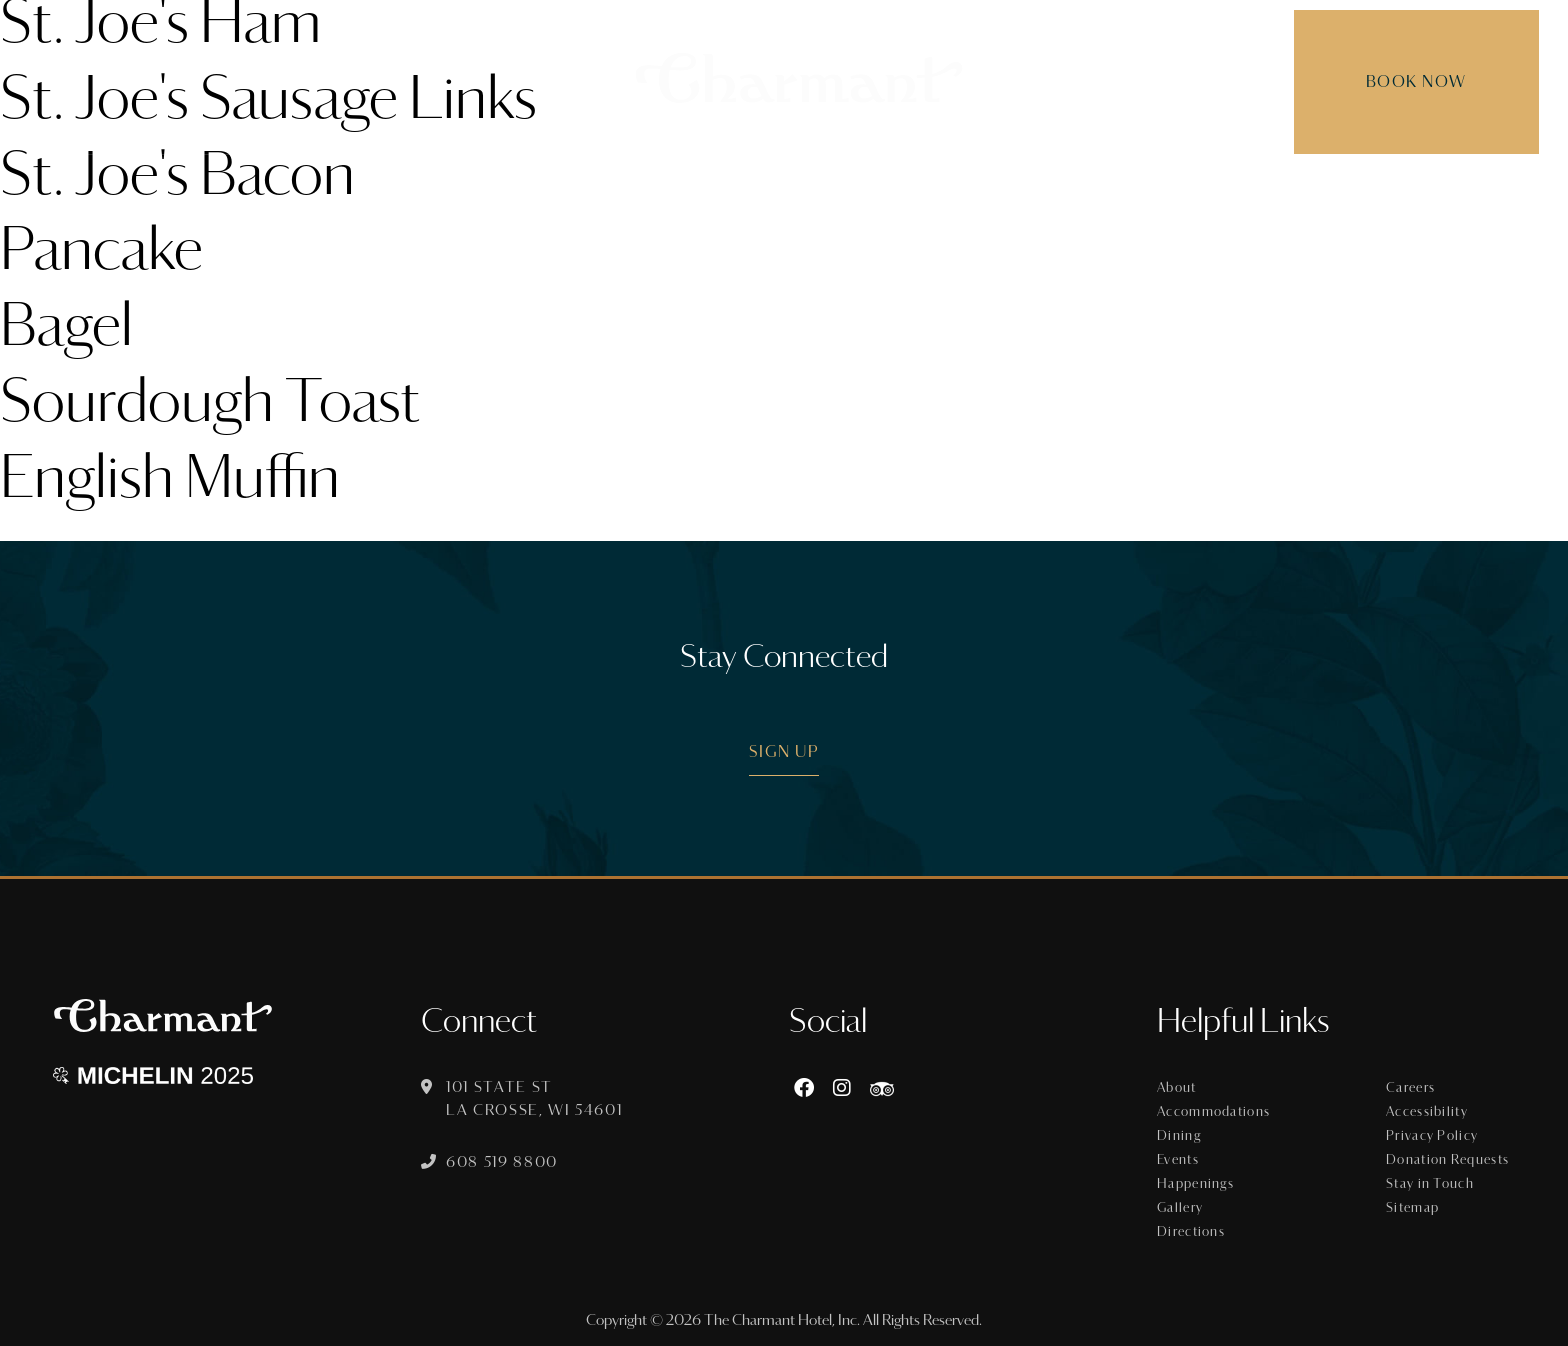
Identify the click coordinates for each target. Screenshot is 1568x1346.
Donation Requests (1447, 1160)
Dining (1179, 1136)
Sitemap (1412, 1208)
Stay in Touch (1430, 1184)
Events (1178, 1160)
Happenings (1195, 1184)
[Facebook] (804, 1088)
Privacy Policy (1432, 1136)
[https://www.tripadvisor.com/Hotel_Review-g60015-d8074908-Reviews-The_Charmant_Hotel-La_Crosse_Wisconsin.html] (882, 1088)
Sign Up (784, 751)
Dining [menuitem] (713, 185)
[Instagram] (842, 1088)
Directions (1191, 1232)
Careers (1410, 1088)
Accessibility (1427, 1112)
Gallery (1180, 1208)
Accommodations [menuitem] (569, 185)
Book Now (1405, 81)
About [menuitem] (427, 185)
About (1177, 1088)
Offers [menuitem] (897, 185)
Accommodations (1213, 1112)
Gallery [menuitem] (1134, 185)
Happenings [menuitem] (1013, 185)
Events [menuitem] (803, 185)
